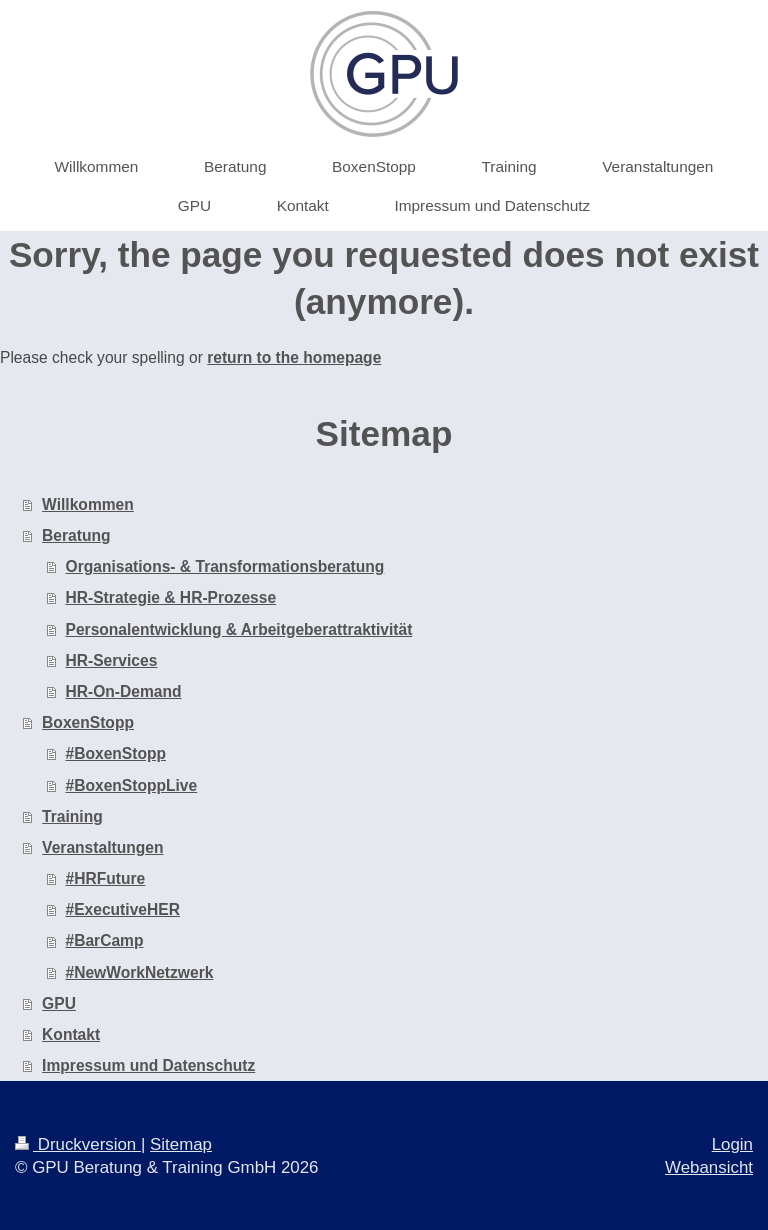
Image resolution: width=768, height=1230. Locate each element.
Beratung (76, 535)
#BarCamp (105, 940)
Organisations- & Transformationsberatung (225, 566)
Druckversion (78, 1144)
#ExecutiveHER (123, 909)
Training (72, 816)
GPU (59, 1003)
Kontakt (71, 1034)
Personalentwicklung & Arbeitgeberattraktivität (239, 629)
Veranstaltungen (102, 847)
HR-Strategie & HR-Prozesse (171, 597)
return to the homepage (294, 357)
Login (732, 1144)
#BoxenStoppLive (132, 785)
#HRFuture (106, 878)
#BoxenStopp (116, 753)
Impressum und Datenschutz (148, 1065)
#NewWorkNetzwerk (140, 972)
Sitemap (181, 1144)
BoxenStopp (88, 722)
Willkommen (88, 504)
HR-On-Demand (124, 691)
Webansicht (709, 1167)
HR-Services (112, 660)
